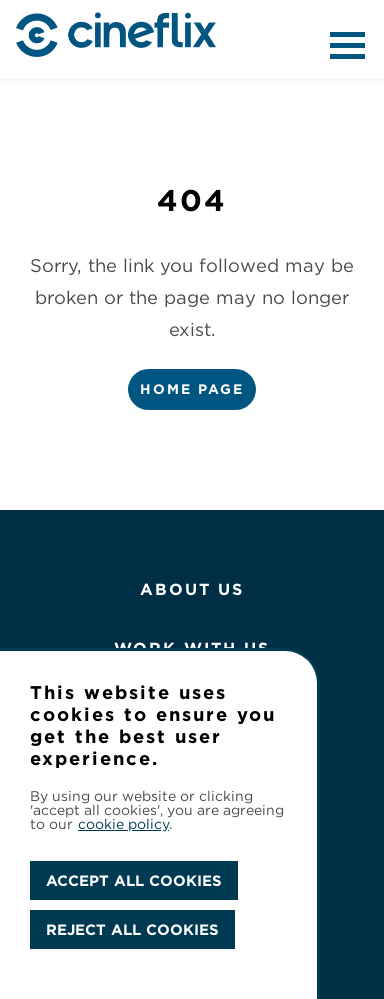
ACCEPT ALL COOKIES (134, 880)
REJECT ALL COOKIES (132, 929)
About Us (192, 589)
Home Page (192, 388)
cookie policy (123, 823)
